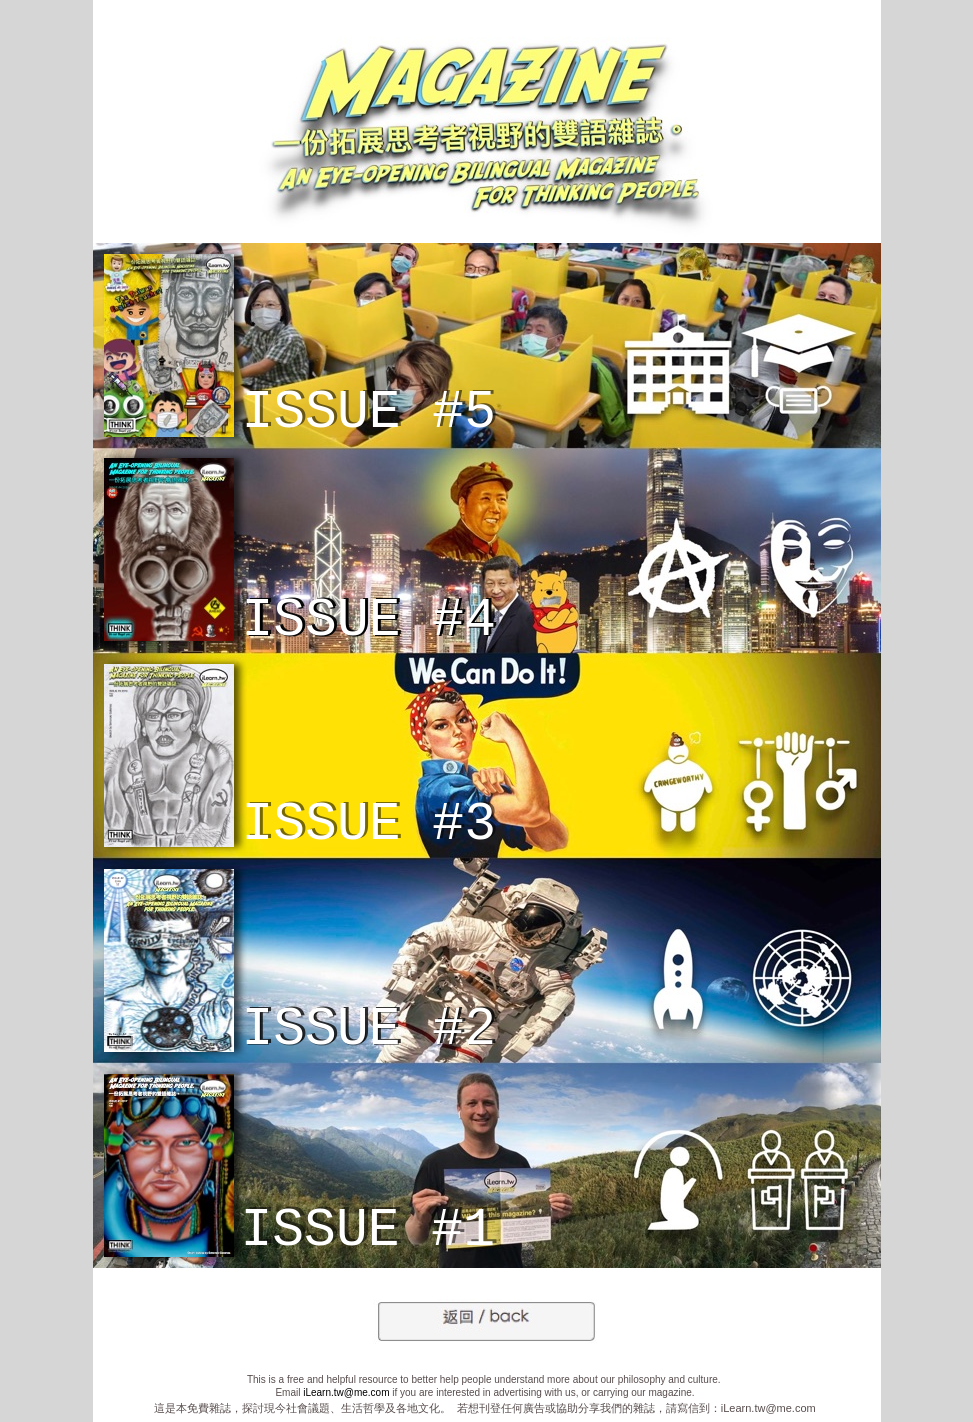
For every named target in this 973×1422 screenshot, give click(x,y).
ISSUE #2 (369, 1030)
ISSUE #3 (369, 825)
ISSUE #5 (369, 413)
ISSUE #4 (369, 621)
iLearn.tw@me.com (346, 1392)
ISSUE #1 (368, 1231)
